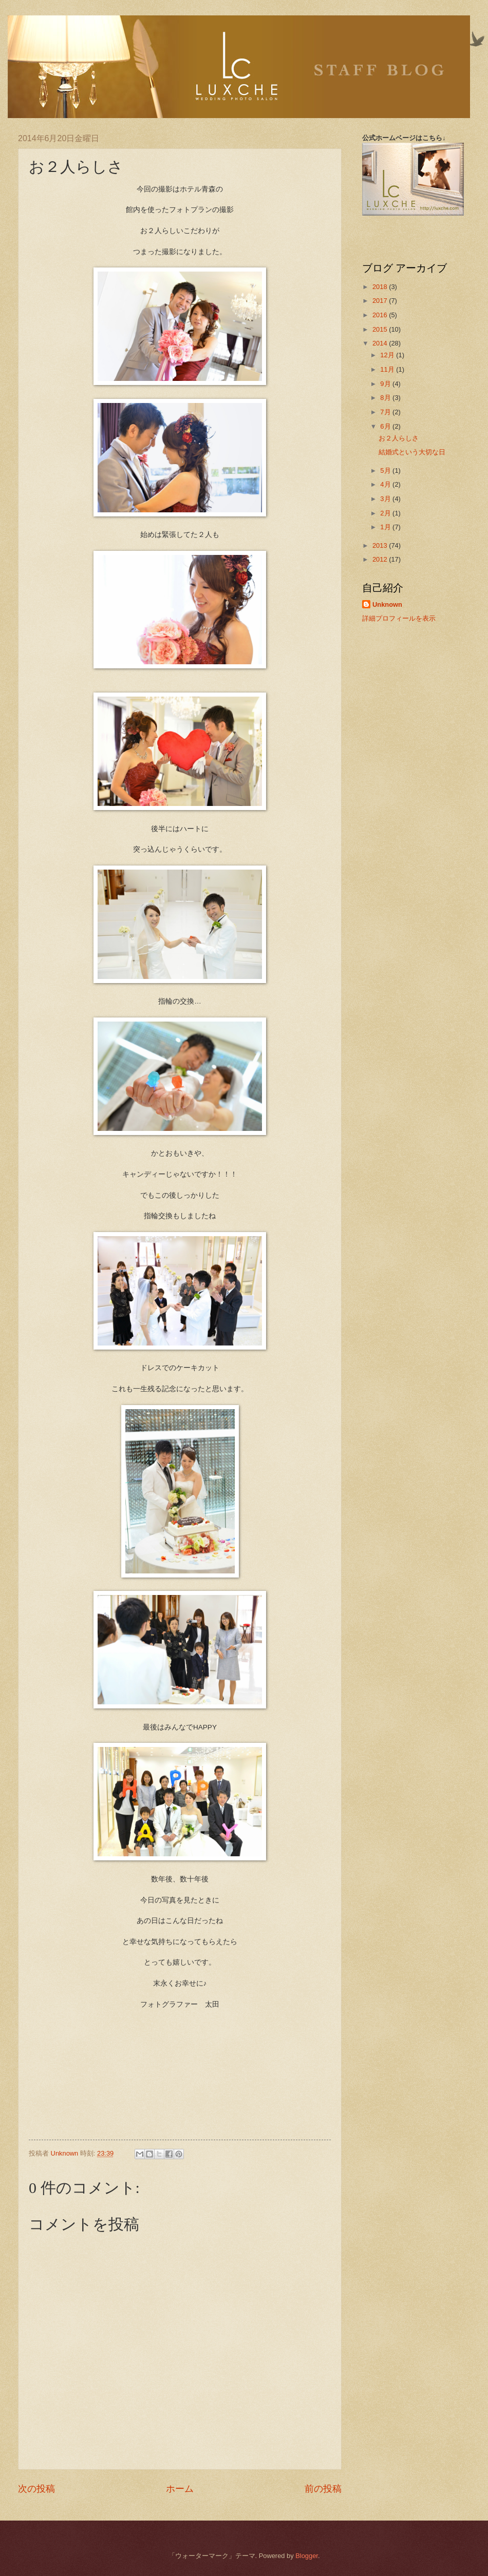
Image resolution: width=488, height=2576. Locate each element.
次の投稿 (36, 2489)
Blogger (306, 2556)
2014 (380, 343)
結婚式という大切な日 (412, 452)
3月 (386, 499)
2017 (380, 300)
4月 (386, 484)
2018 (380, 287)
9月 (386, 384)
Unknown (387, 604)
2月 (386, 513)
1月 (386, 527)
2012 (380, 559)
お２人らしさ (399, 438)
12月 (388, 355)
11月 (388, 369)
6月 (386, 426)
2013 (380, 545)
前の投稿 (323, 2489)
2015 (380, 329)
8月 (386, 397)
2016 (380, 315)
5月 (386, 470)
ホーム (180, 2489)
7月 (386, 412)
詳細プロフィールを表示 (399, 618)
